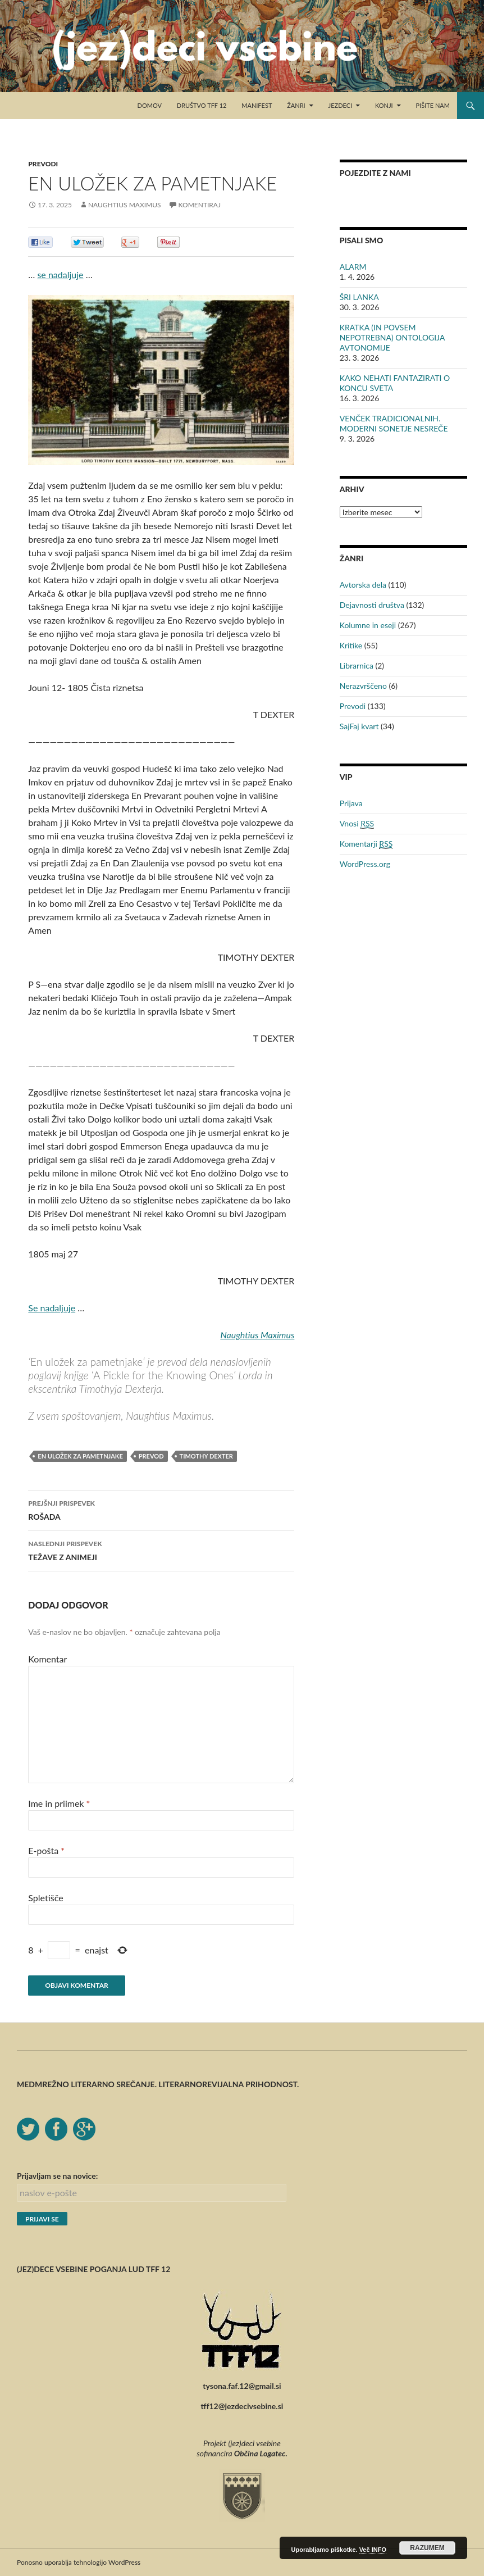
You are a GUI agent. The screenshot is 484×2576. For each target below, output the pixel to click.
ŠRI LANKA (359, 297)
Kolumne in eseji (368, 625)
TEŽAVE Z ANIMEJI (161, 1549)
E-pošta (46, 1850)
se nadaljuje (60, 274)
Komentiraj (200, 205)
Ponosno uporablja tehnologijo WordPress (78, 2562)
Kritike (351, 645)
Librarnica (356, 665)
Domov (150, 105)
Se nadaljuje (51, 1307)
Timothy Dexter (206, 1456)
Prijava (351, 803)
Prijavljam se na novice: (57, 2175)
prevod (151, 1456)
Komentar (47, 1658)
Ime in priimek (59, 1803)
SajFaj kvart (359, 726)
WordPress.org (365, 864)
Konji (384, 105)
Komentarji (366, 844)
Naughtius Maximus (124, 205)
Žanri (296, 105)
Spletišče (45, 1897)
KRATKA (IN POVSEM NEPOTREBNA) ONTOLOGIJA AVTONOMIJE (392, 337)
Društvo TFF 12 (202, 105)
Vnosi (357, 824)
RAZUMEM (427, 2548)
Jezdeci (340, 105)
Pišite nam (433, 105)
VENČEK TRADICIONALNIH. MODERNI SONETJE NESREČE (394, 423)
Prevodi (43, 164)
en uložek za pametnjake (80, 1456)
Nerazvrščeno (363, 685)
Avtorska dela (363, 584)
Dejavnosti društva (372, 605)
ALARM (353, 266)
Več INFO (372, 2549)
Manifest (256, 105)
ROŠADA (161, 1509)
